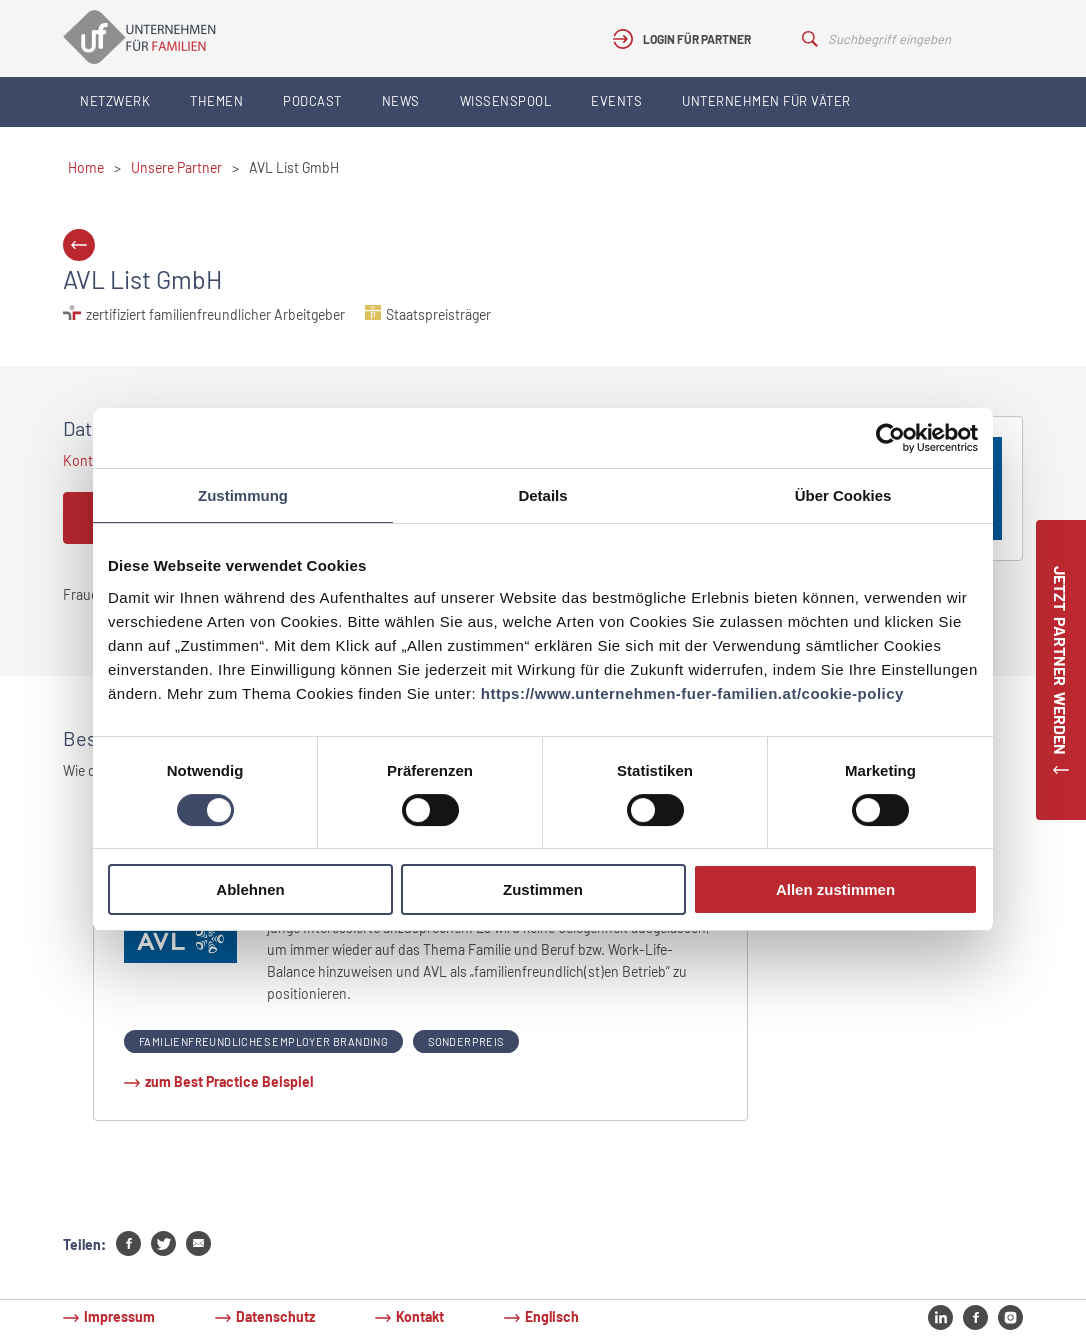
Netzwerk (115, 101)
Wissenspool (506, 101)
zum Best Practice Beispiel (229, 1081)
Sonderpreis (465, 1041)
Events (616, 101)
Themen (216, 101)
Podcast (312, 101)
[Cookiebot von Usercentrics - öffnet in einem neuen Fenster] (890, 438)
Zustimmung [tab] (243, 495)
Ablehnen (250, 889)
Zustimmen (543, 889)
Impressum (119, 1316)
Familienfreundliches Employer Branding (263, 1041)
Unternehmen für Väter (766, 101)
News (401, 101)
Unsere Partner (176, 167)
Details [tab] (542, 495)
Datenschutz (275, 1316)
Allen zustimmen (835, 889)
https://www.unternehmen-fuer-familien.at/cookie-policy (692, 693)
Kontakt (420, 1316)
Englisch (552, 1316)
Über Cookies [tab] (843, 495)
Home (86, 167)
